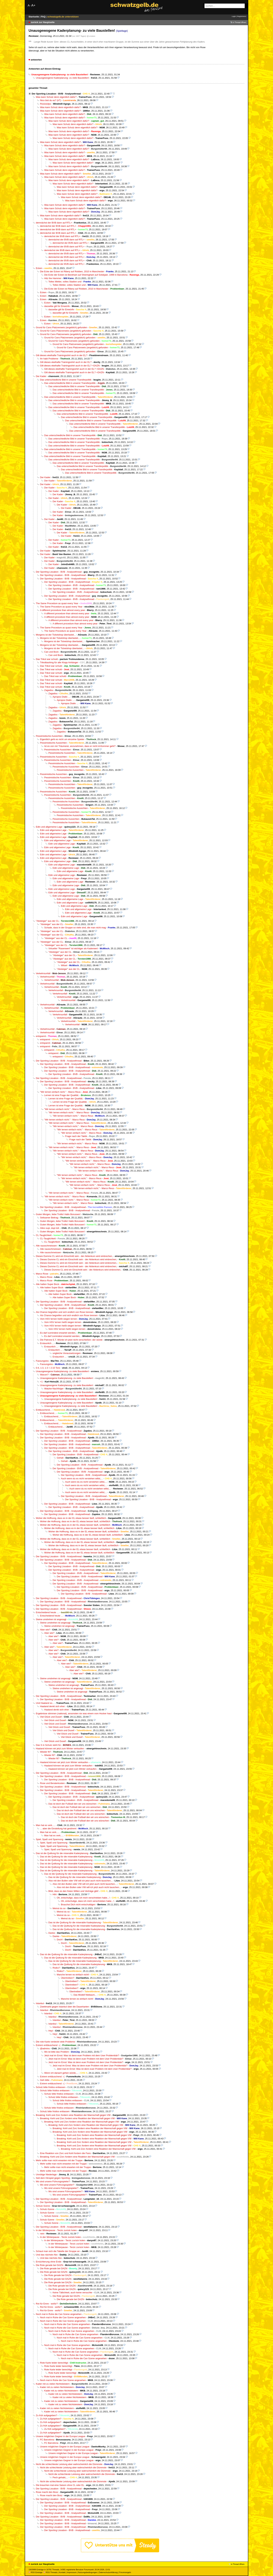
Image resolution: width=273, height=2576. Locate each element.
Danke (51, 1933)
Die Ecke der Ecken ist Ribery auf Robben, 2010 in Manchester (72, 271)
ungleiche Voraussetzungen (67, 1353)
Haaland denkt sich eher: (52, 1706)
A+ (33, 5)
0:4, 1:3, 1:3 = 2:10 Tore (48, 1368)
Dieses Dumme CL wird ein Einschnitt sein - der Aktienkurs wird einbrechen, (74, 1256)
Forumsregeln (125, 2572)
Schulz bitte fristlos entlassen (50, 2087)
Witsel (64, 965)
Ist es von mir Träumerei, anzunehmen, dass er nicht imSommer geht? (79, 746)
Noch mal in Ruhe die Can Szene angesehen (59, 2314)
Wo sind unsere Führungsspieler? (53, 2181)
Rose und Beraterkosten (52, 1783)
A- (29, 5)
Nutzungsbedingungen (87, 2572)
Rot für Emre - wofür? (47, 2303)
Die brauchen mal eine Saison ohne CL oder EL (60, 2485)
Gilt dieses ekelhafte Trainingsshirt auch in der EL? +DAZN (70, 365)
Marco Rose (42, 1273)
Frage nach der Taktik (76, 1136)
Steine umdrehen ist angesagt (51, 1619)
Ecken (39, 268)
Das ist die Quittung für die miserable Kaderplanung (62, 1853)
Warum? (44, 1374)
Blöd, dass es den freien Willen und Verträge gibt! (73, 1891)
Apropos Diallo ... (61, 696)
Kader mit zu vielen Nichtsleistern (53, 2384)
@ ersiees (91, 36)
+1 (41, 1381)
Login (234, 16)
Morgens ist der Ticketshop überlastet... (56, 634)
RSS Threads (50, 2572)
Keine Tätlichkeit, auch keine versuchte (72, 2292)
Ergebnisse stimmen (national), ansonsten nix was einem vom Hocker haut (74, 1713)
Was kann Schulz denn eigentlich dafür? (56, 97)
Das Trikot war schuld (47, 659)
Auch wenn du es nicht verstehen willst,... (82, 1478)
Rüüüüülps (45, 103)
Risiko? (56, 1967)
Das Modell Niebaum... (85, 1994)
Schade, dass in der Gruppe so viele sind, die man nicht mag (75, 927)
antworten (36, 59)
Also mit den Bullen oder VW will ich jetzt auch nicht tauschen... (80, 1880)
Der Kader (41, 376)
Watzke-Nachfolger (54, 1388)
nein (42, 2233)
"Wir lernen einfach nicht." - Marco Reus (60, 1092)
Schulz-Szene (43, 2206)
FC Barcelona (47, 2439)
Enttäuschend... (44, 1410)
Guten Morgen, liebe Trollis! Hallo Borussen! (58, 1214)
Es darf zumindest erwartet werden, (58, 1332)
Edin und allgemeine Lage (49, 826)
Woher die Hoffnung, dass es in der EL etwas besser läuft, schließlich (71, 1518)
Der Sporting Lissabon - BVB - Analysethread (56, 93)
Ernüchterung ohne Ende (48, 2261)
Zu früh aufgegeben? (46, 2415)
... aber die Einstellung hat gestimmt (58, 1828)
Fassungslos (42, 1361)
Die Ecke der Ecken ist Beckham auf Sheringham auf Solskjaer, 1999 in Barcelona (86, 274)
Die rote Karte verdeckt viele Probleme (55, 2041)
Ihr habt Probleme (49, 358)
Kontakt (62, 2572)
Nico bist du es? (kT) (50, 100)
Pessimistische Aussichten (49, 736)
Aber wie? (45, 1629)
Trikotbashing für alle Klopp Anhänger (59, 662)
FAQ (43, 16)
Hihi (55, 1894)
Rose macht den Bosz (47, 2492)
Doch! (60, 1939)
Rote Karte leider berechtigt (54, 2362)
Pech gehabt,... (60, 2477)
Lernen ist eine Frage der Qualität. (61, 1095)
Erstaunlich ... (47, 1343)
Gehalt (60, 1457)
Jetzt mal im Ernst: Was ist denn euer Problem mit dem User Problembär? (81, 2055)
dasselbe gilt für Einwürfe (57, 306)
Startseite (34, 16)
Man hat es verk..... (45, 1825)
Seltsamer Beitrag (49, 1217)
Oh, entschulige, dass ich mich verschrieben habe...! (83, 1897)
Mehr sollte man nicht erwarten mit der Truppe (59, 2160)
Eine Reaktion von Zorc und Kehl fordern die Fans (65, 2153)
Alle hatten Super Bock (47, 1284)
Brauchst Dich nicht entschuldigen (78, 1904)
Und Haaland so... (45, 1703)
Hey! (50, 2030)
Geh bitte (44, 2080)
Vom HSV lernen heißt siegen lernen (58, 1319)
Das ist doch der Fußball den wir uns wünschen (72, 1803)
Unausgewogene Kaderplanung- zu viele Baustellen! (62, 78)
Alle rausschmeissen (46, 1245)
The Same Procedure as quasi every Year (57, 603)
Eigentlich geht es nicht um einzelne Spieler (62, 739)
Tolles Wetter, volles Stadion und (64, 281)
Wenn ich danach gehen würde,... (61, 2073)
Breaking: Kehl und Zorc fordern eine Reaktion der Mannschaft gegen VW (73, 2115)
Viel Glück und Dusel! (51, 1716)
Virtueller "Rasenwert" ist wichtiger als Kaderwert (73, 948)
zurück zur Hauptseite (42, 22)
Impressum (72, 2572)
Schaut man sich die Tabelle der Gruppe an (58, 2251)
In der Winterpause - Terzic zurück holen (56, 2230)
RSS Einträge (35, 2572)
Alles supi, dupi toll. (50, 1228)
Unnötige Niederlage (46, 2174)
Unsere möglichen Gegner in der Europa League (60, 2436)
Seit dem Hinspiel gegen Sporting (53, 2178)
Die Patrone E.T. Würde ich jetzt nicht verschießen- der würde (71, 1339)
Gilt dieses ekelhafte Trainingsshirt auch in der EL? (61, 355)
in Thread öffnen (239, 22)
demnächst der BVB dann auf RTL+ (54, 222)
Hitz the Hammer (52, 278)
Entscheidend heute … (47, 1612)
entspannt (41, 1036)
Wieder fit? (45, 1752)
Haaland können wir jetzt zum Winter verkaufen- (60, 1748)
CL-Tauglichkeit (44, 1235)
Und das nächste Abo (47, 2254)
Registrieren (241, 16)
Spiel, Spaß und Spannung (49, 1839)
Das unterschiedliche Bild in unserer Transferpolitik (65, 379)
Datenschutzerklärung (108, 2572)
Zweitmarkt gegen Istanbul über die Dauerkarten (64, 2006)
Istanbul (40, 2003)
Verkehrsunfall (43, 973)
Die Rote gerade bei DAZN (49, 2265)
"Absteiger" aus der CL (47, 921)
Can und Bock (51, 651)
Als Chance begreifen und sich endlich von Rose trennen (64, 1312)
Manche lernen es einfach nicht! (73, 1974)
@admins (45, 2048)
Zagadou (48, 690)
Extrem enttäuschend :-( (48, 2045)
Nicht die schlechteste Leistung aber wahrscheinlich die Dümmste (69, 2464)
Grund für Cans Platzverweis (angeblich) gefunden (61, 327)
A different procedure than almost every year (62, 610)
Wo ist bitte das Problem (56, 2051)
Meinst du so (59, 1908)
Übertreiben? (67, 1978)
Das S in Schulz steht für (48, 1745)
